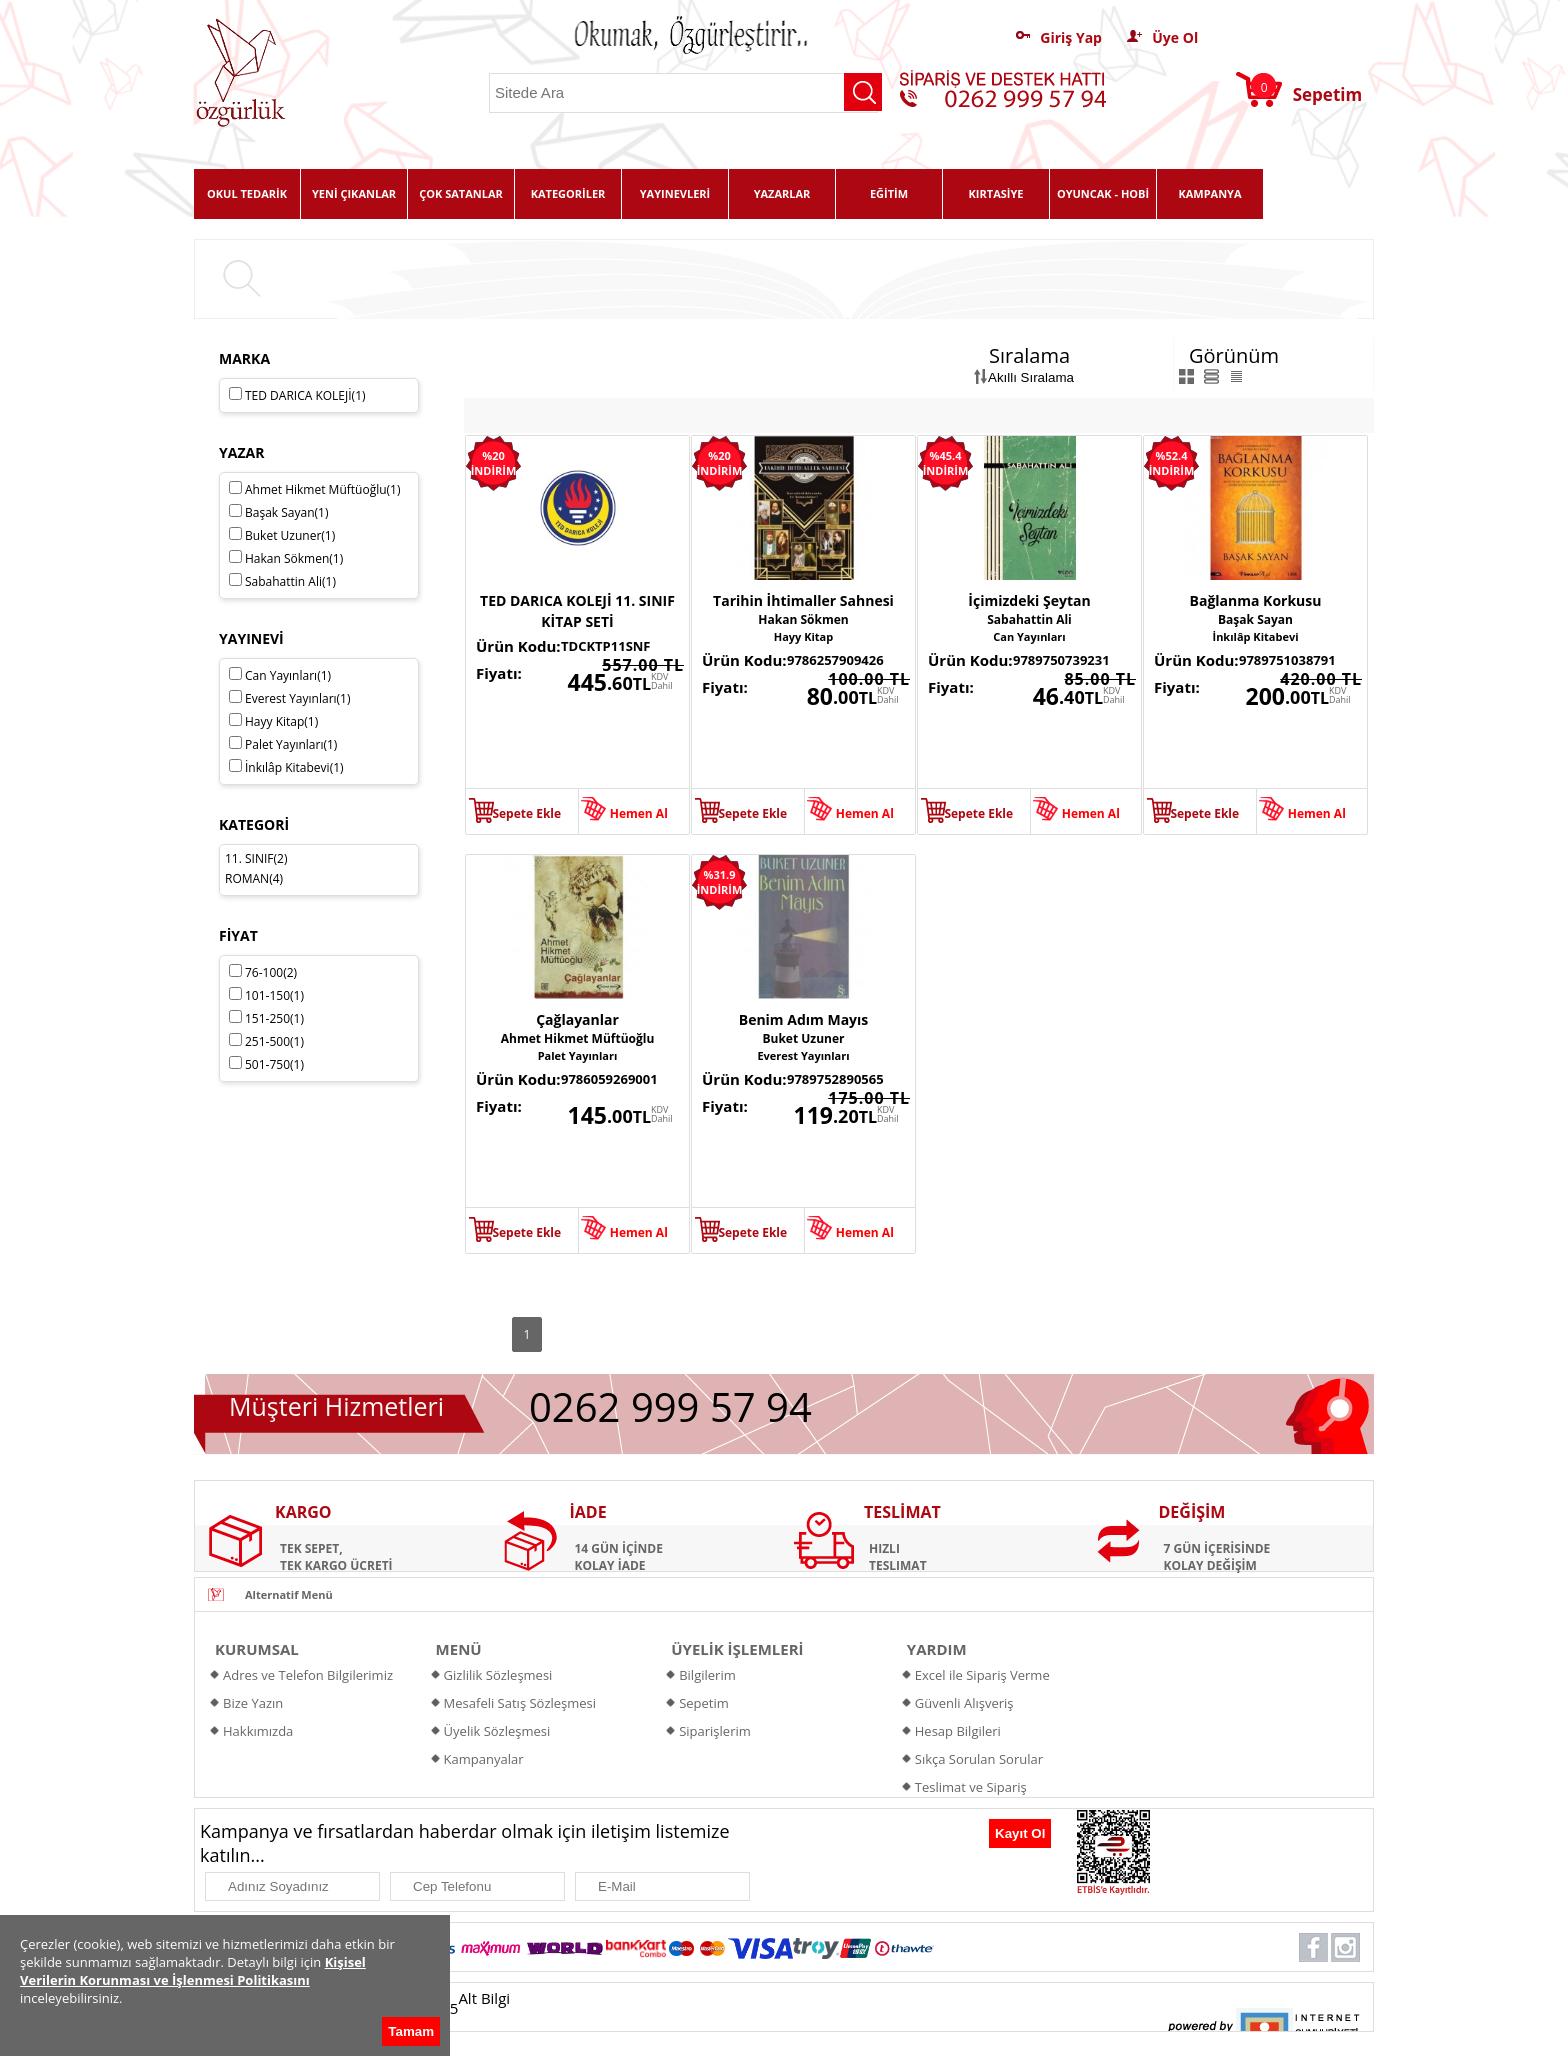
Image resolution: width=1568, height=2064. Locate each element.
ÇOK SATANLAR (461, 193)
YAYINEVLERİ (675, 193)
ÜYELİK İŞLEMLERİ (737, 1649)
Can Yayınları (1029, 636)
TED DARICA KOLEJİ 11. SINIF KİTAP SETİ (577, 611)
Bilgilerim (707, 1675)
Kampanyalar (484, 1759)
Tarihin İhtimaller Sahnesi (803, 600)
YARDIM (937, 1649)
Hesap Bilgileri (958, 1731)
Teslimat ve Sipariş (971, 1787)
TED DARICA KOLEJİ (297, 395)
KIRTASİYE (996, 193)
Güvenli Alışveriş (964, 1703)
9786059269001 (609, 1079)
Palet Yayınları (578, 1055)
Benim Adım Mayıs (804, 1019)
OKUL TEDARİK (247, 193)
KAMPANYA (1209, 193)
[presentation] (883, 1839)
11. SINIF (249, 858)
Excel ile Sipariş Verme (982, 1675)
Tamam (411, 2031)
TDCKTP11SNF (606, 646)
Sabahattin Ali (1029, 619)
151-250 (266, 1018)
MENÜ (459, 1649)
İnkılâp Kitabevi (1255, 636)
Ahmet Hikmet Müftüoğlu (578, 1038)
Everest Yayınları (803, 1055)
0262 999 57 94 (670, 1406)
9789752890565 (835, 1079)
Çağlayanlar (577, 1019)
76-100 (263, 972)
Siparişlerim (715, 1731)
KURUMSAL (257, 1649)
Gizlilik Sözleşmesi (498, 1675)
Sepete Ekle (526, 813)
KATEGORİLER (568, 193)
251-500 (266, 1041)
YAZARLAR (782, 193)
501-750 (266, 1064)
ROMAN (247, 878)
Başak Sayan (1255, 619)
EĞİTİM (889, 193)
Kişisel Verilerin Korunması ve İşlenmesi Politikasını (193, 1971)
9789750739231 (1061, 660)
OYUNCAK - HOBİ (1103, 193)
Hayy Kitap (803, 636)
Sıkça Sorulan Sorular (979, 1759)
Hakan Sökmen (803, 619)
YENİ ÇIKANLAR (354, 193)
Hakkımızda (258, 1731)
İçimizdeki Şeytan (1029, 600)
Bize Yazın (253, 1703)
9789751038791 (1287, 660)
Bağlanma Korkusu (1256, 600)
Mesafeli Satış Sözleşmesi (520, 1703)
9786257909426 (835, 660)
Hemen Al (639, 813)
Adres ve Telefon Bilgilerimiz (308, 1675)
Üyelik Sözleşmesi (497, 1731)
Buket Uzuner (803, 1038)
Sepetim (704, 1703)
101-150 (266, 995)
